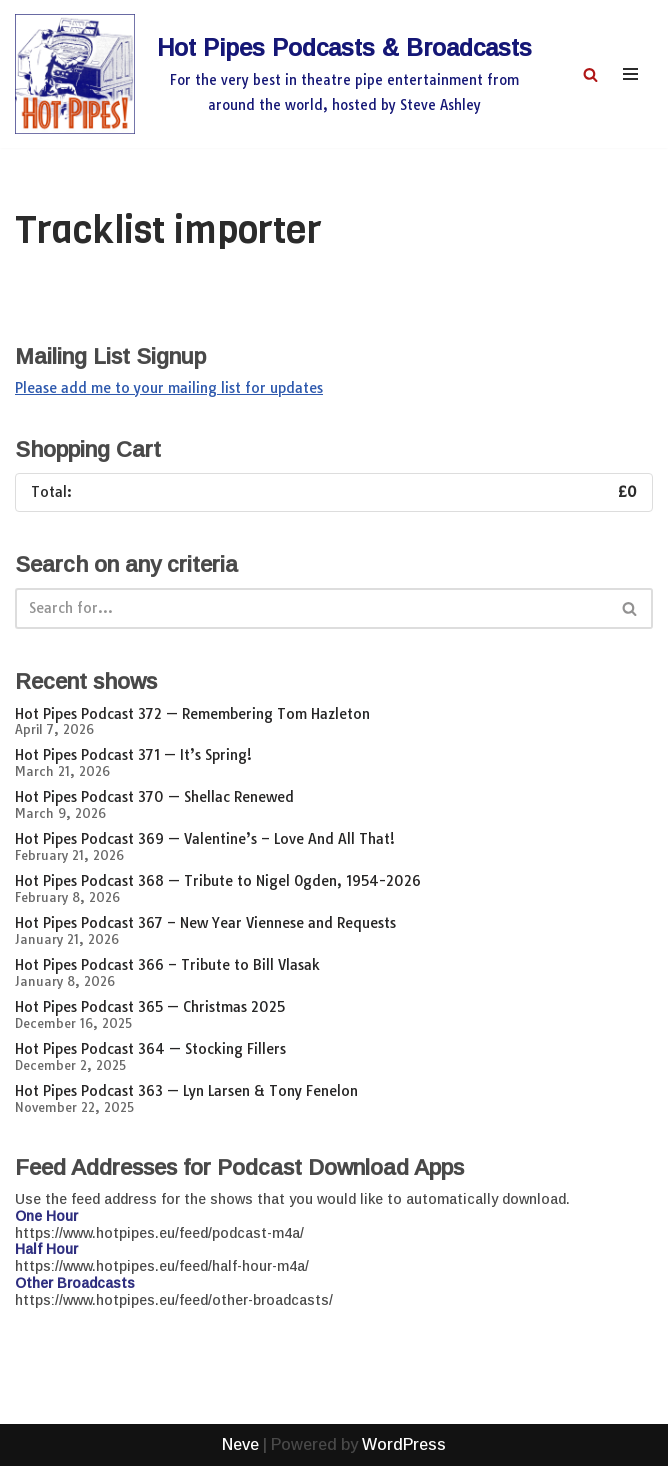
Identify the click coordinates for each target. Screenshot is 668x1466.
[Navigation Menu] (630, 74)
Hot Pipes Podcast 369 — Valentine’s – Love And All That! (205, 839)
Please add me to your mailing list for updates (169, 388)
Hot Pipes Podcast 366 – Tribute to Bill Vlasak (167, 965)
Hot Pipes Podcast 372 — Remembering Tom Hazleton (192, 714)
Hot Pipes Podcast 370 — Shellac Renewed (154, 797)
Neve (240, 1444)
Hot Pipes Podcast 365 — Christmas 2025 (150, 1007)
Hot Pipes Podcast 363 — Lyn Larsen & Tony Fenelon (186, 1091)
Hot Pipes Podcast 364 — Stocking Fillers (150, 1049)
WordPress (404, 1444)
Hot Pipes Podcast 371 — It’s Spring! (133, 755)
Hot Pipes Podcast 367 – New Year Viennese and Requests (205, 923)
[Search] (590, 74)
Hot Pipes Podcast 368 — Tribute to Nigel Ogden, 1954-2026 (218, 881)
